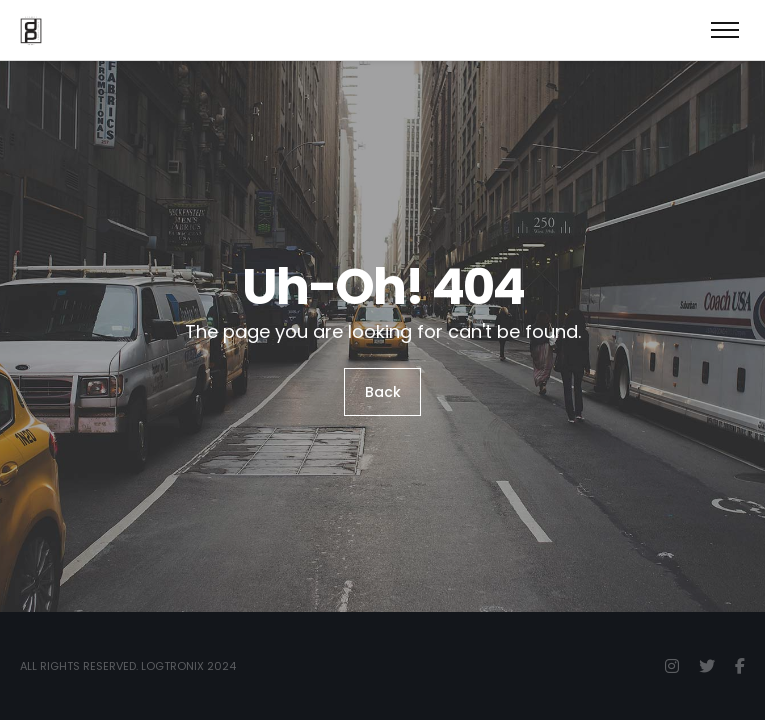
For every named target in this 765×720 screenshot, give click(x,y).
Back (383, 392)
